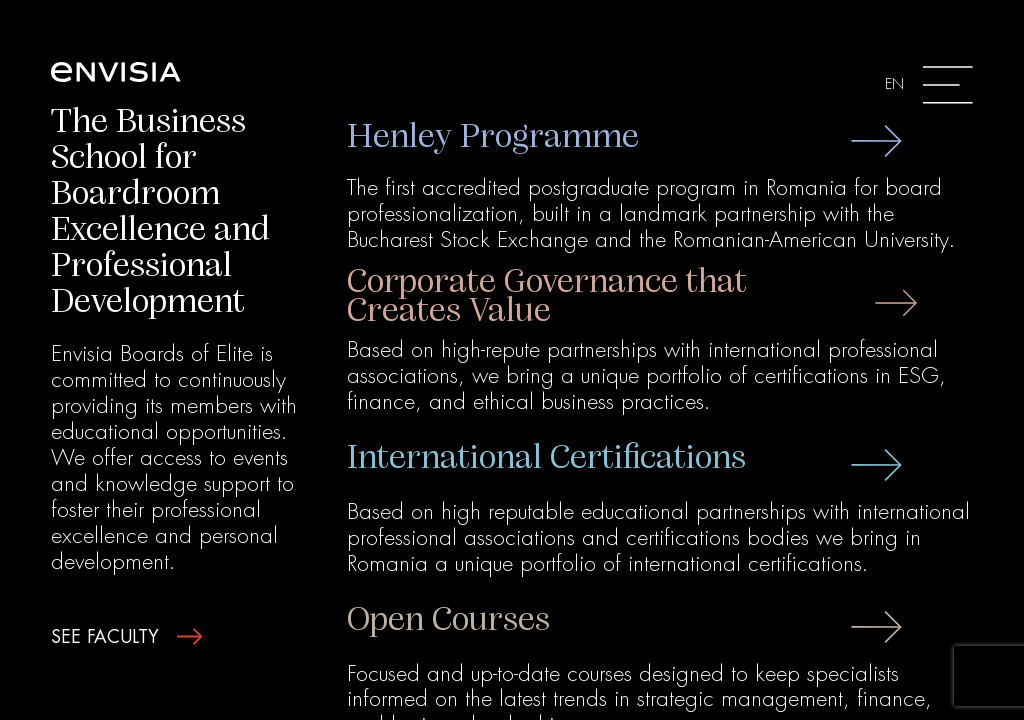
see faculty (126, 637)
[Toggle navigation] (929, 85)
